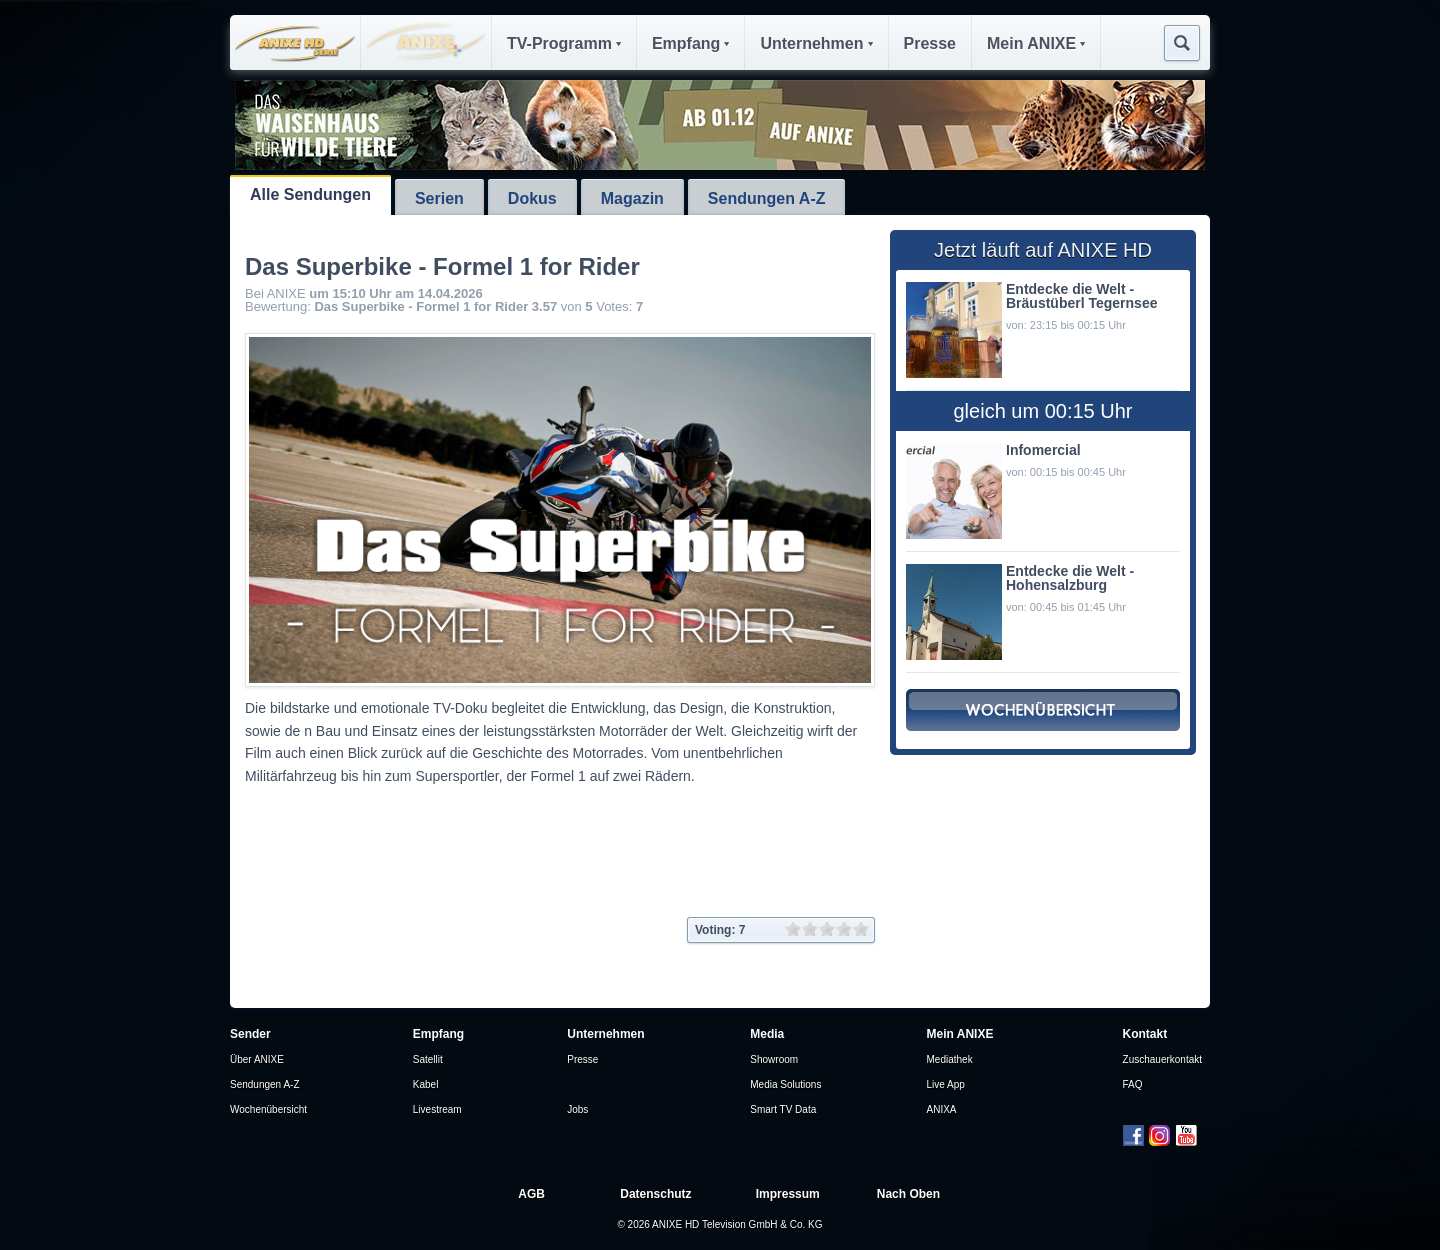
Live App (946, 1084)
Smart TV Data (783, 1109)
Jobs (577, 1109)
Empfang (690, 43)
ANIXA (942, 1109)
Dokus (532, 198)
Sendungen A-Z (767, 198)
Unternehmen (816, 43)
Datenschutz (655, 1194)
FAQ (1133, 1084)
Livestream (437, 1109)
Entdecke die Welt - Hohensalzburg (1070, 578)
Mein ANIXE (1036, 43)
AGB (531, 1194)
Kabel (426, 1084)
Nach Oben (908, 1194)
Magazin (632, 198)
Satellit (428, 1059)
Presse (930, 43)
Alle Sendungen (310, 194)
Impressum (788, 1194)
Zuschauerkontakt (1163, 1059)
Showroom (774, 1059)
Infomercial (1043, 450)
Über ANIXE (257, 1059)
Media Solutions (785, 1084)
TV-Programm (564, 43)
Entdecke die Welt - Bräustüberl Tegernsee (1081, 296)
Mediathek (950, 1059)
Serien (439, 198)
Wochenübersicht (268, 1109)
